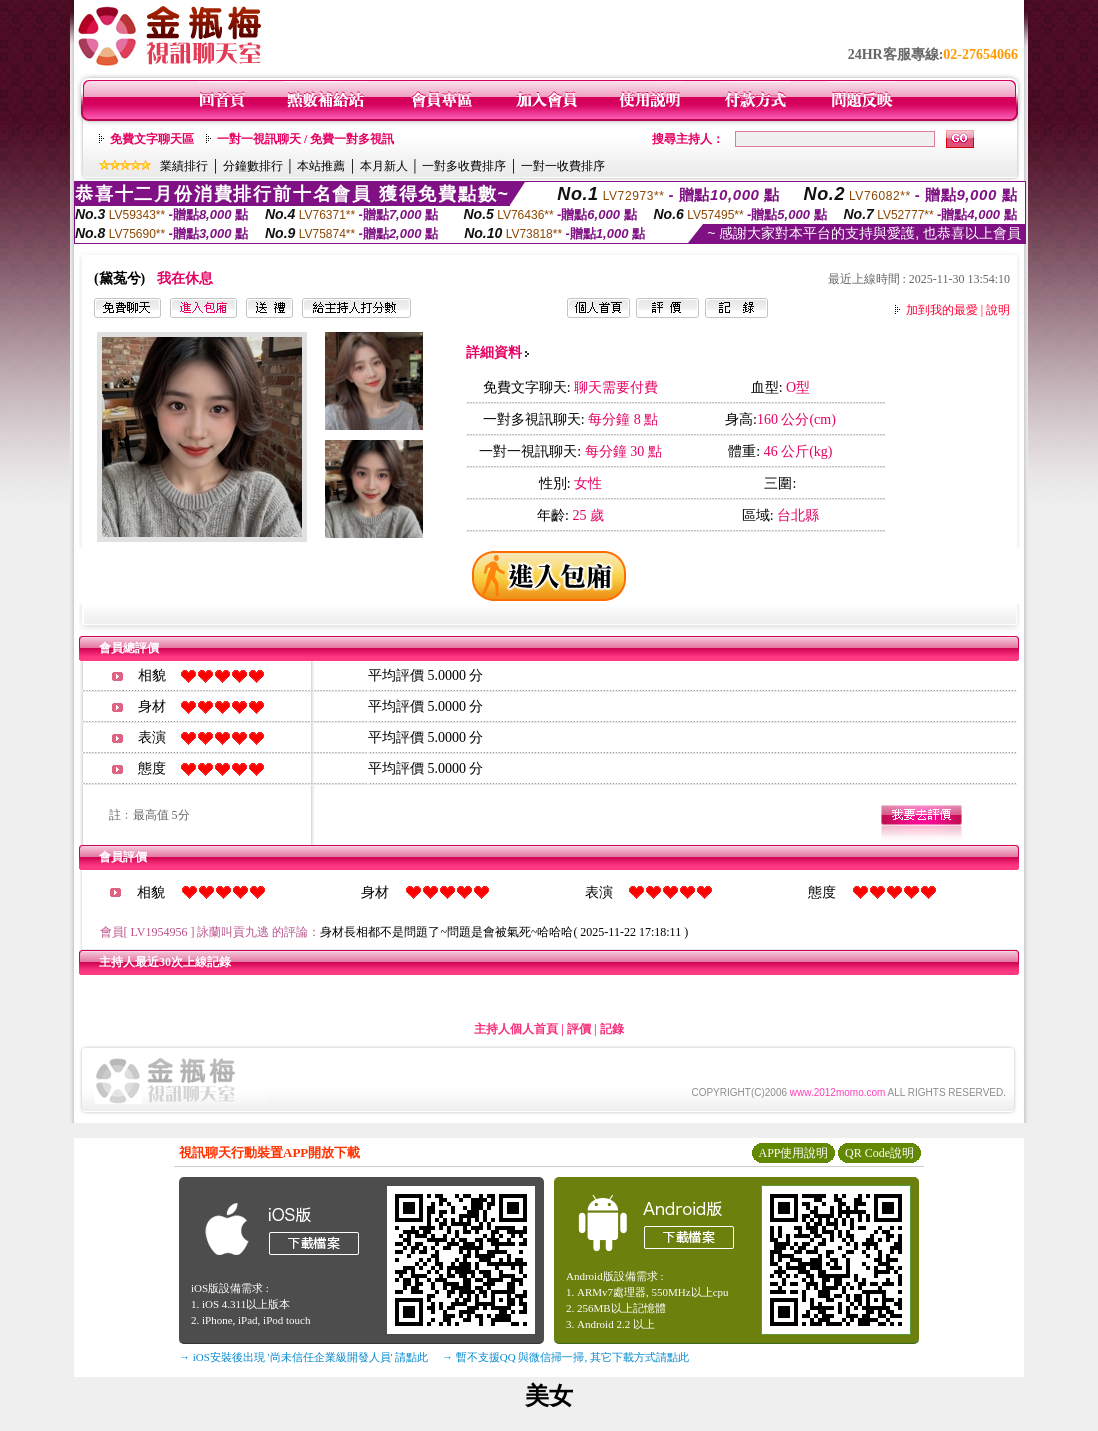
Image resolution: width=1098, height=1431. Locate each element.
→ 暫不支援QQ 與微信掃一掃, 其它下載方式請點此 (565, 1357)
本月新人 (384, 166)
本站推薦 (321, 166)
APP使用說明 (793, 1153)
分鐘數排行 (253, 166)
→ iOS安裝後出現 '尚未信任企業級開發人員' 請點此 (303, 1357)
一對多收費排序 (464, 166)
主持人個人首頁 (516, 1029)
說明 (998, 310)
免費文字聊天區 (152, 139)
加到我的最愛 (942, 310)
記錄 (612, 1029)
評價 (579, 1029)
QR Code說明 (879, 1153)
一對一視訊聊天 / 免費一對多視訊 (305, 139)
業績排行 (184, 166)
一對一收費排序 (563, 166)
